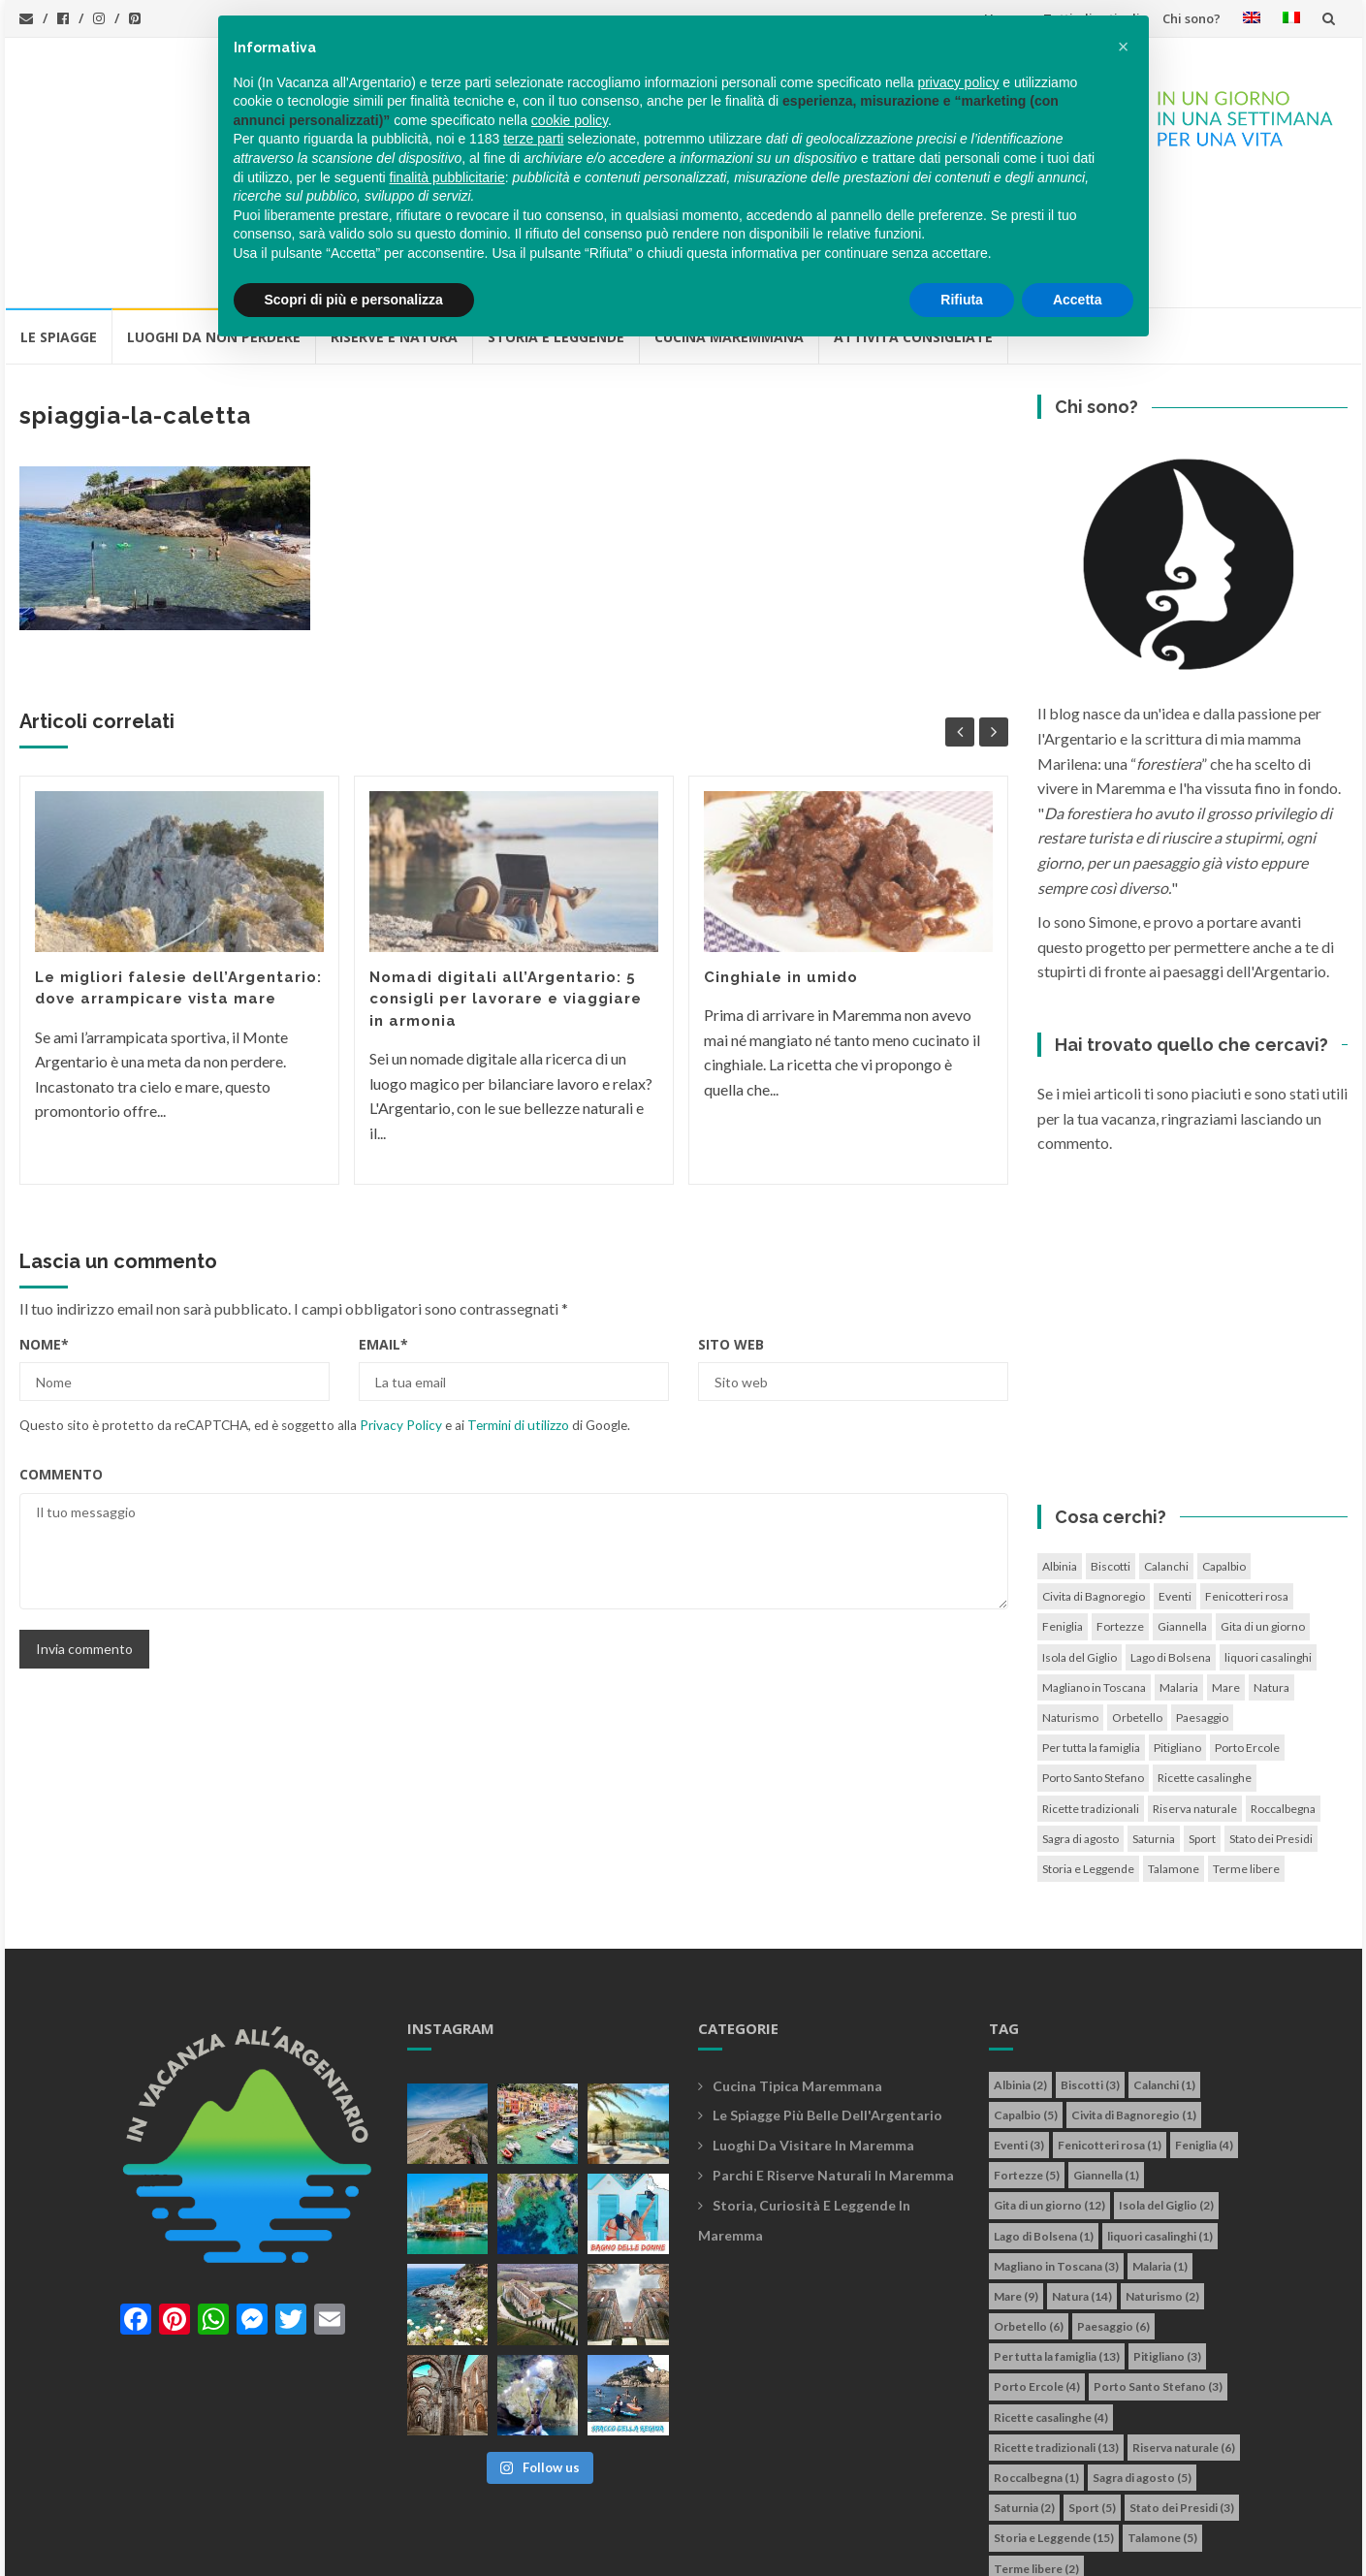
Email (383, 1234)
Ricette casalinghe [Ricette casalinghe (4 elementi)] (1205, 1668)
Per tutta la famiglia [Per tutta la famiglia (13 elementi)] (1091, 1638)
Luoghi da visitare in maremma (813, 2035)
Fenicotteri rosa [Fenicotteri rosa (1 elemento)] (1246, 1486)
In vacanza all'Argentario (144, 2550)
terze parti (533, 138)
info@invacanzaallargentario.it (372, 2550)
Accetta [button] (1077, 299)
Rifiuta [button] (961, 299)
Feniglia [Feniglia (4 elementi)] (1062, 1517)
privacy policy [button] (958, 82)
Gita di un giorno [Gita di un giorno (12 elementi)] (1263, 1517)
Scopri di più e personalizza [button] (354, 299)
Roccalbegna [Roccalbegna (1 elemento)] (1283, 1699)
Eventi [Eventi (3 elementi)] (1175, 1486)
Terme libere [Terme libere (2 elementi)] (1246, 1759)
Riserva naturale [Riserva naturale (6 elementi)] (1195, 1699)
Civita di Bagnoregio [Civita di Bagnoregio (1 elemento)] (1093, 1486)
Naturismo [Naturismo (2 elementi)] (1070, 1608)
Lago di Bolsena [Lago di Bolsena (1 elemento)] (1170, 1548)
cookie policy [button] (569, 120)
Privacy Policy (401, 1315)
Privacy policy (526, 2550)
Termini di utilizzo (518, 1315)
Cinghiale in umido (781, 867)
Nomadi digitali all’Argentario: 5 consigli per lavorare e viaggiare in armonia (505, 889)
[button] (1123, 46)
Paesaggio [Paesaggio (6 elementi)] (1202, 1608)
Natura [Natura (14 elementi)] (1271, 1578)
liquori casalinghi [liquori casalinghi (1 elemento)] (1268, 1548)
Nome (44, 1234)
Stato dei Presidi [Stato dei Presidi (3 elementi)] (1271, 1729)
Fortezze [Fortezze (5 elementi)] (1120, 1517)
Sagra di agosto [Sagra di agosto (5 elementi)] (1080, 1729)
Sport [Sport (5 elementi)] (1202, 1729)
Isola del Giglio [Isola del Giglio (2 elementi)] (1079, 1548)
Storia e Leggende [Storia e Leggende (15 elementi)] (1088, 1759)
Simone (778, 2550)
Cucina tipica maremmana (797, 1976)
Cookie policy (624, 2550)
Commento (61, 1364)
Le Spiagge (58, 227)
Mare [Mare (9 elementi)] (1226, 1578)
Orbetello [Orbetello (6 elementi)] (1137, 1608)
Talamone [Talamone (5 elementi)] (1173, 1759)
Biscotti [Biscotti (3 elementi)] (1110, 1456)
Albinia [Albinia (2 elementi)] (1059, 1456)
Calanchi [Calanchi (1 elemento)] (1166, 1456)
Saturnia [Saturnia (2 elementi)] (1153, 1729)
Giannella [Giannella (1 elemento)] (1182, 1517)
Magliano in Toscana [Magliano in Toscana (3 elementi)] (1094, 1578)
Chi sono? (1191, 18)
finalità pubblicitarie (447, 177)
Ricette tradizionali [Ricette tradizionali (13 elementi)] (1090, 1699)
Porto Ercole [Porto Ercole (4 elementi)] (1247, 1638)
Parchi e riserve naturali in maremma (833, 2065)
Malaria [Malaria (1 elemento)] (1179, 1578)
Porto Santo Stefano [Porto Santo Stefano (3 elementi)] (1093, 1668)
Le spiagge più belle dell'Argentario (827, 2005)
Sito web (731, 1234)
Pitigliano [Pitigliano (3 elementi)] (1177, 1638)
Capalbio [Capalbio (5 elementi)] (1224, 1456)
